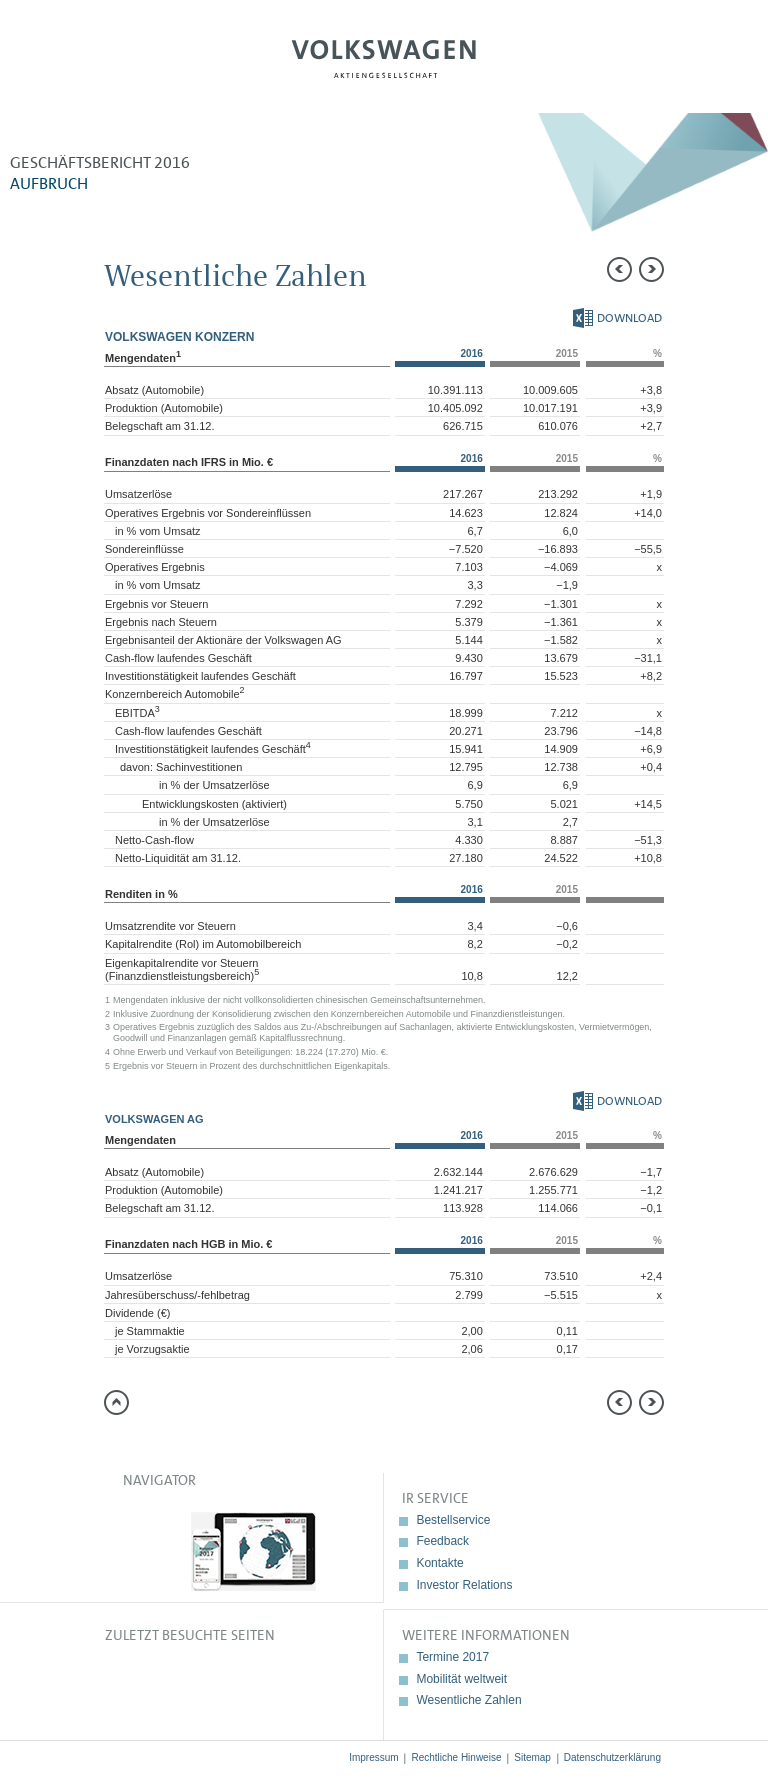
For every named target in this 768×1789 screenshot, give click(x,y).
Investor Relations (464, 1585)
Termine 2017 (452, 1657)
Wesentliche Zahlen (468, 1700)
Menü (83, 66)
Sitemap (532, 1757)
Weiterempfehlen (733, 265)
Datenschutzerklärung (612, 1757)
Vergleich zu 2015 (733, 310)
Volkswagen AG (384, 56)
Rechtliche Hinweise (456, 1757)
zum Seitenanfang (116, 1402)
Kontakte (439, 1563)
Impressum (373, 1757)
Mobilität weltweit (461, 1679)
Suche (685, 66)
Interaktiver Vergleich (733, 445)
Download (617, 318)
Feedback (442, 1541)
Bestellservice (453, 1520)
